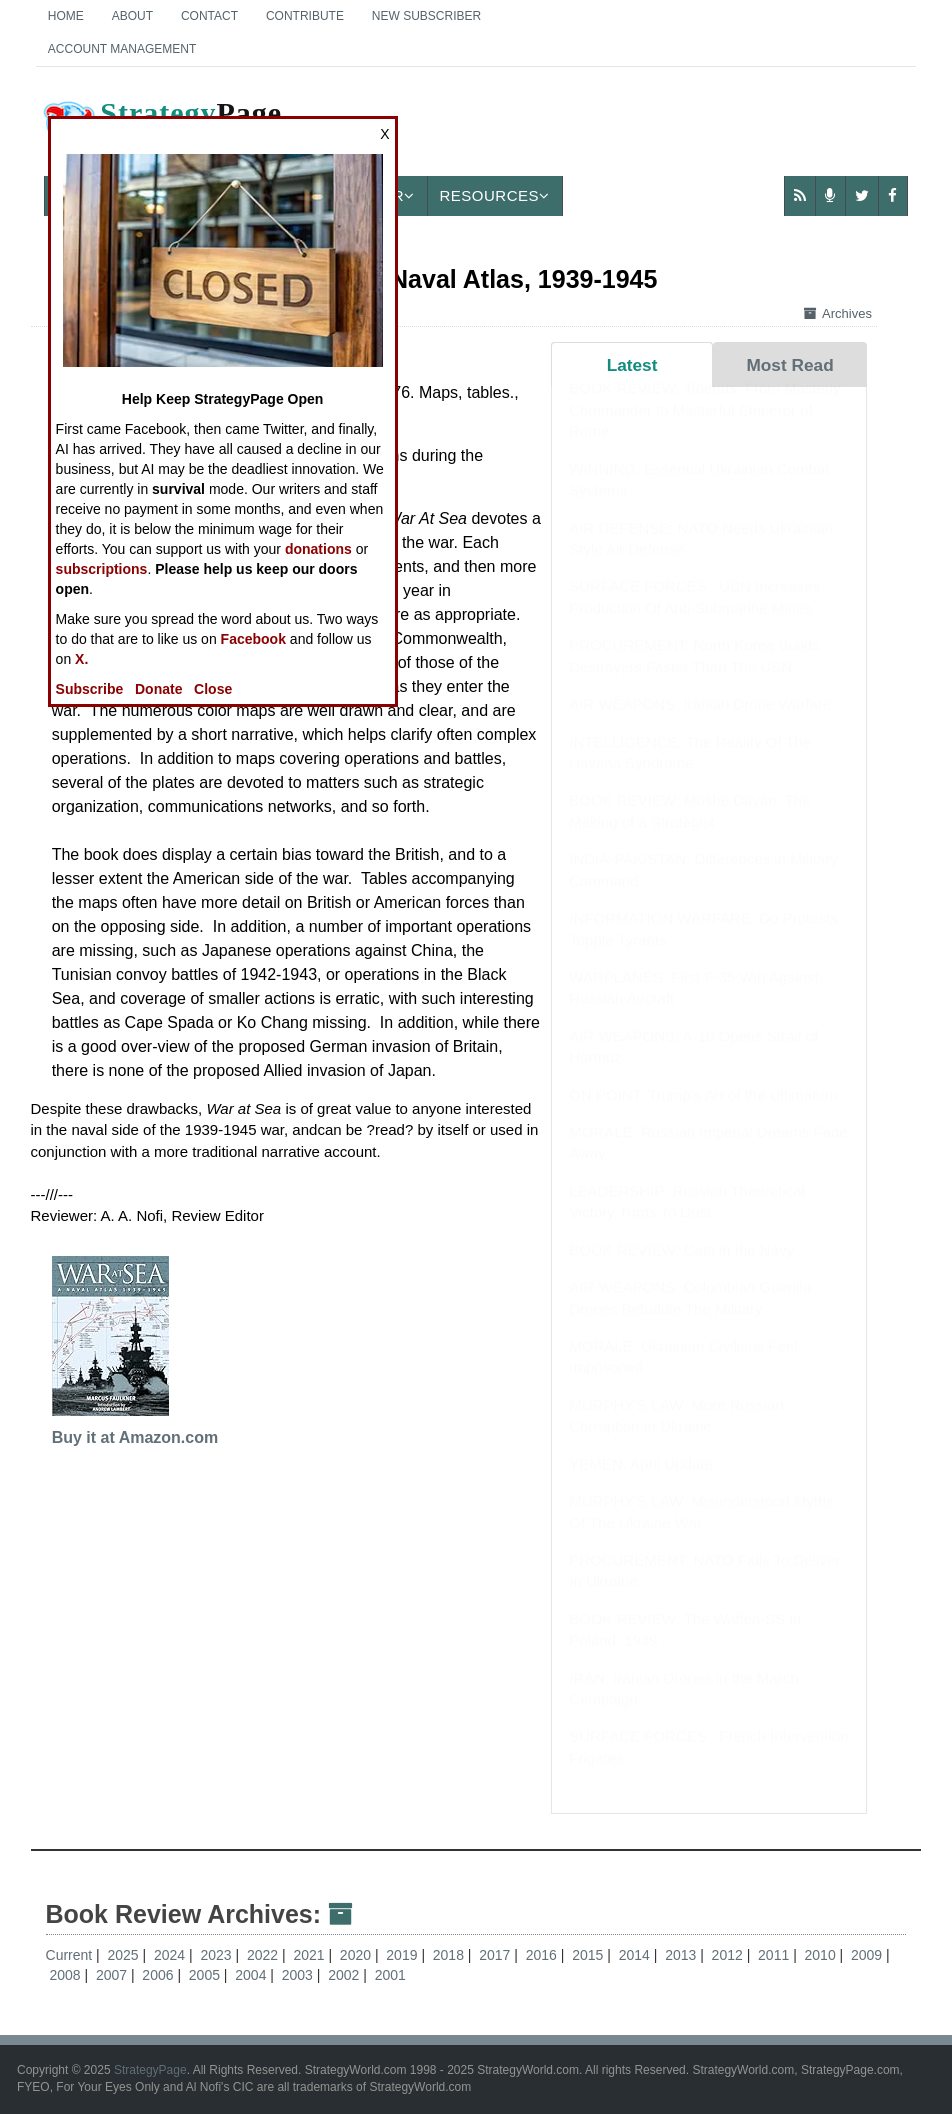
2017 (496, 1955)
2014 (636, 1955)
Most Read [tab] (789, 365)
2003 (299, 1975)
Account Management (122, 49)
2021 (310, 1955)
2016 (543, 1955)
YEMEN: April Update (640, 1483)
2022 (264, 1955)
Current (69, 1955)
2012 (729, 1955)
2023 (217, 1955)
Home (66, 16)
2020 (357, 1955)
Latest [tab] (632, 365)
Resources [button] (495, 195)
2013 (682, 1955)
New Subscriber (426, 16)
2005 (206, 1975)
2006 (159, 1975)
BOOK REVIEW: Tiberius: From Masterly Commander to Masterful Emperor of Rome (704, 429)
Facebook (253, 639)
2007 (113, 1975)
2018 (450, 1955)
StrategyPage (150, 2070)
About (132, 16)
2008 (66, 1975)
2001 (390, 1975)
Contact (209, 16)
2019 (403, 1955)
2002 (345, 1975)
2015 (589, 1955)
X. (81, 659)
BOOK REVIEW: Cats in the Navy (681, 1269)
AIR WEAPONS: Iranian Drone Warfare (700, 723)
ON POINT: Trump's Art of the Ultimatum (703, 1114)
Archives (838, 313)
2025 (125, 1955)
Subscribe (90, 689)
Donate (158, 689)
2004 (252, 1975)
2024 (171, 1955)
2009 (868, 1955)
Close (213, 689)
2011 (775, 1955)
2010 (822, 1955)
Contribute (305, 16)
